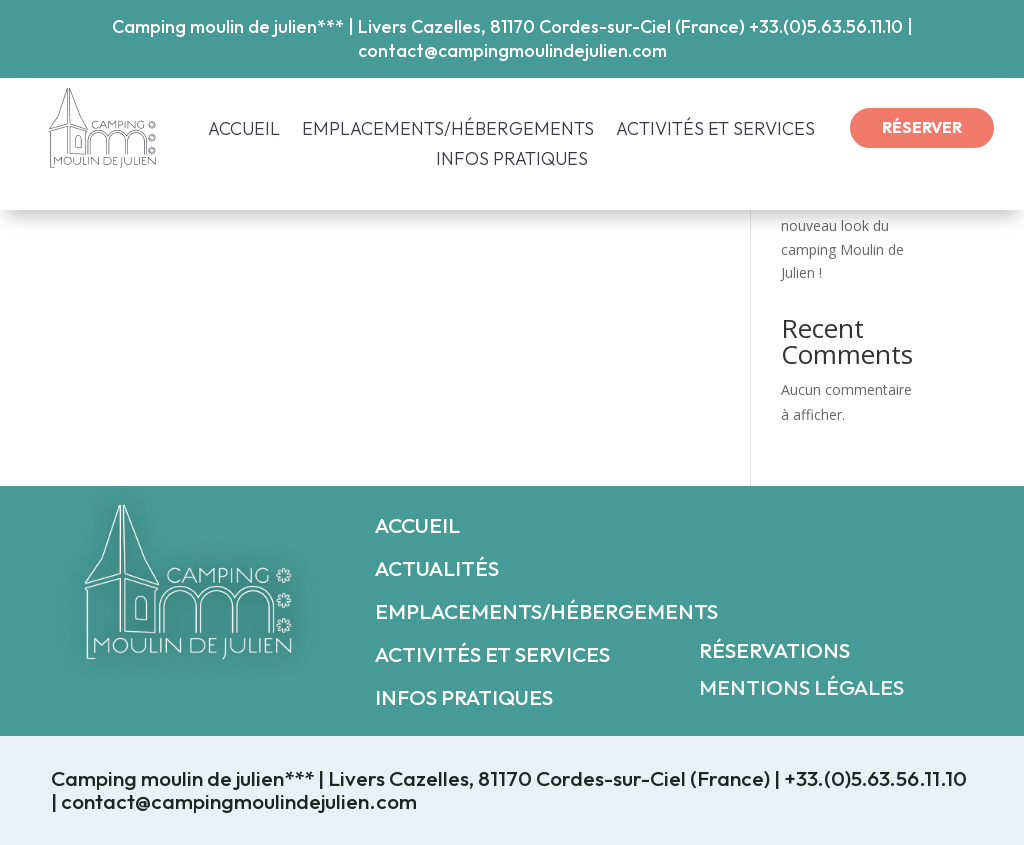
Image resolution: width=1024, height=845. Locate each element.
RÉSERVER (922, 127)
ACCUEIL (244, 131)
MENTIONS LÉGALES (801, 687)
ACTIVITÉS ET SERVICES (715, 131)
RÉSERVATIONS (774, 650)
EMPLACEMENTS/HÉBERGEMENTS (448, 131)
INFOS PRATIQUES (512, 161)
